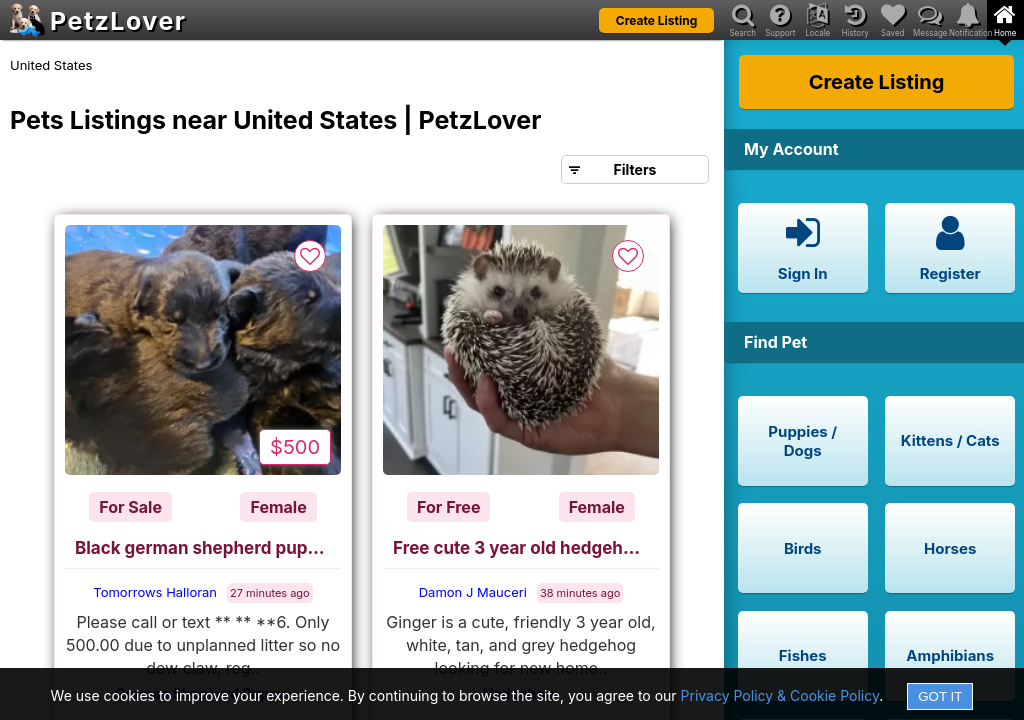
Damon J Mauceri (473, 592)
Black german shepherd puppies (208, 548)
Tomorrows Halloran (155, 592)
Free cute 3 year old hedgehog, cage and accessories (526, 548)
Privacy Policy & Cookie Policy (780, 695)
